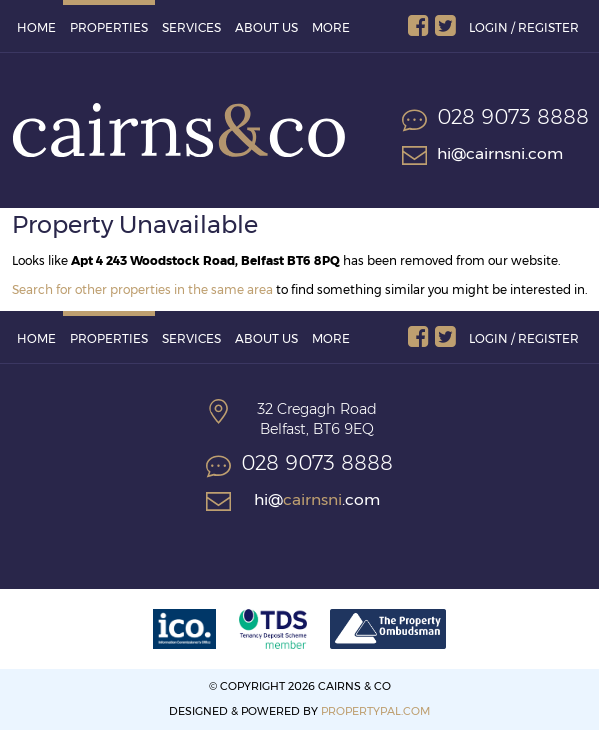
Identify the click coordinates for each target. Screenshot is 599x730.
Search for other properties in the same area (142, 289)
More (331, 27)
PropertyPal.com (375, 711)
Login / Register (524, 27)
